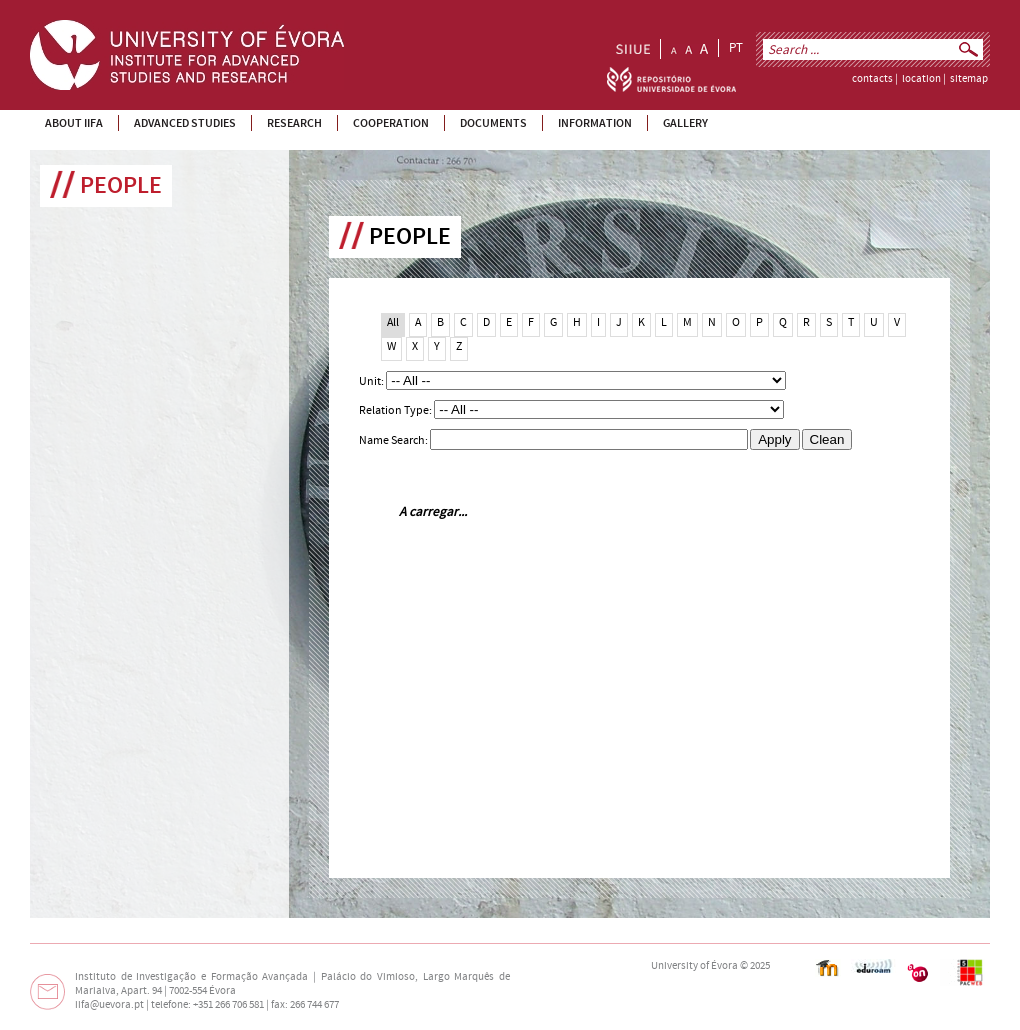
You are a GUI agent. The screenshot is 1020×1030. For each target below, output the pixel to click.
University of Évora (694, 966)
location (921, 79)
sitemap (969, 79)
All (393, 322)
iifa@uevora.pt (109, 1005)
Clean (827, 439)
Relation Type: (396, 410)
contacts (872, 79)
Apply (774, 439)
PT (736, 48)
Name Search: (394, 440)
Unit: (372, 381)
